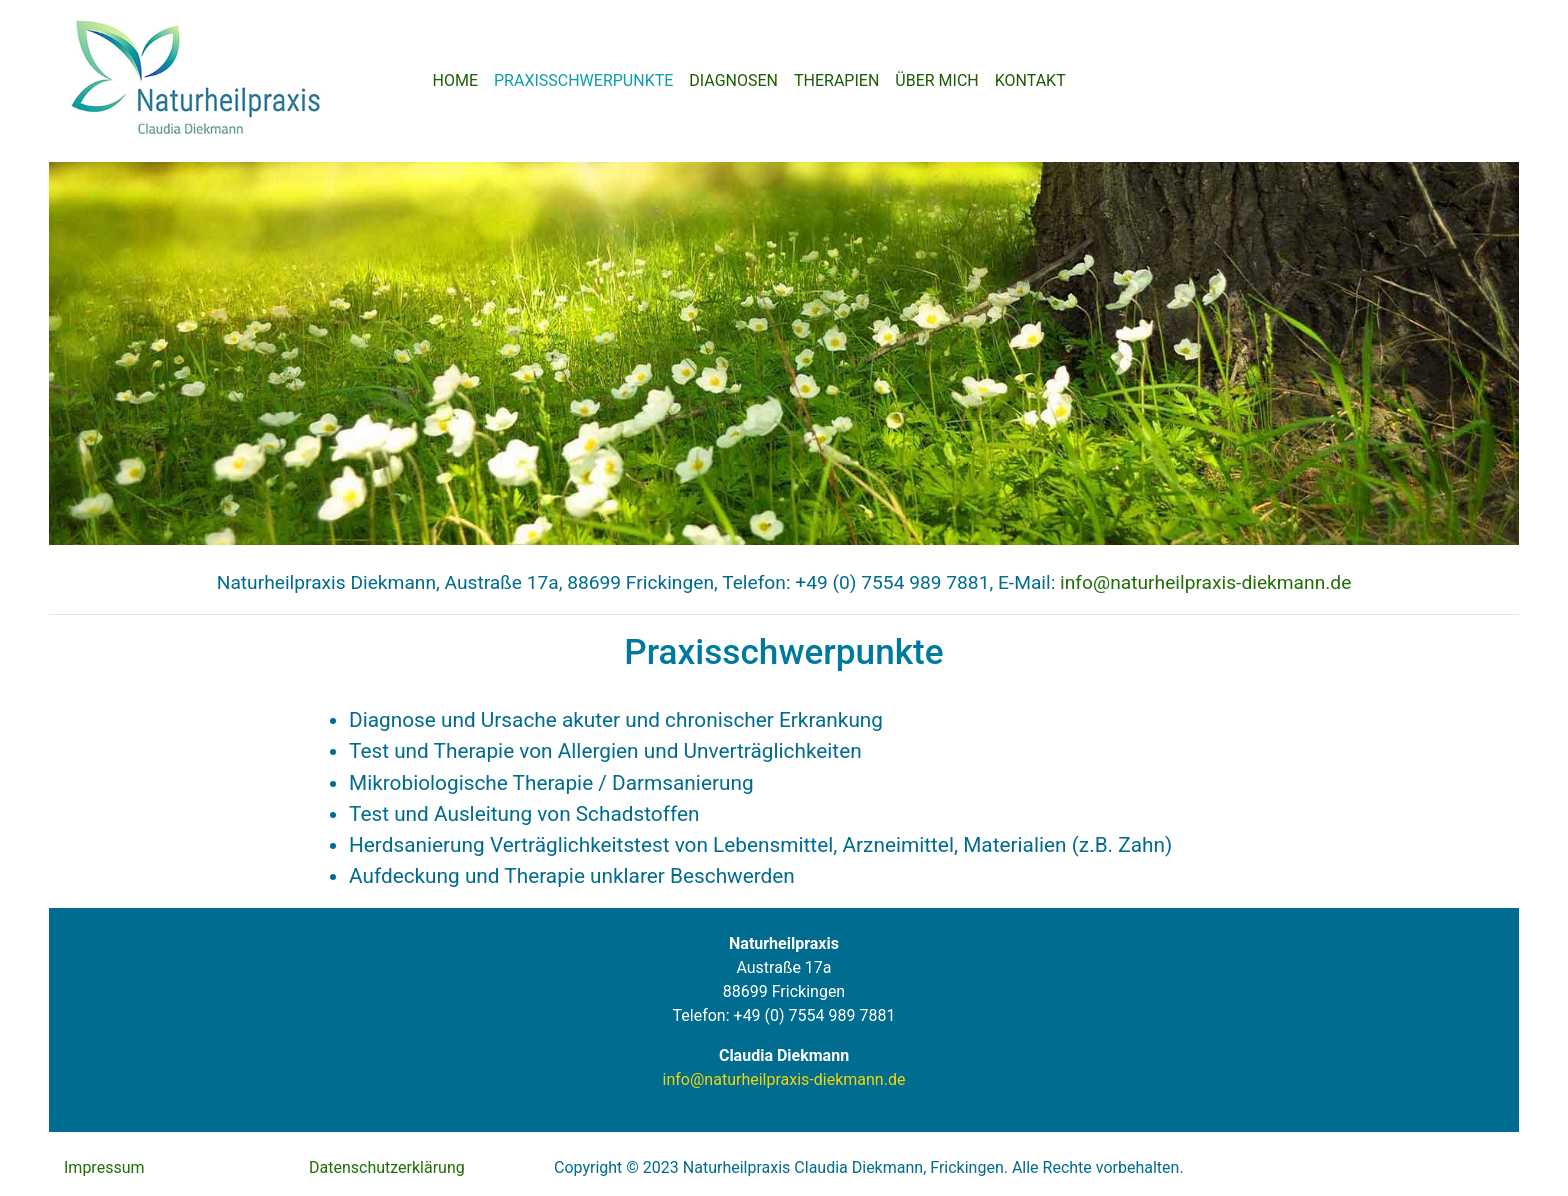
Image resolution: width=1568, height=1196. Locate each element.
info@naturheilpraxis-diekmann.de (1205, 582)
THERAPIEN (836, 80)
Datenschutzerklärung (387, 1167)
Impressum (104, 1167)
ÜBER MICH (936, 80)
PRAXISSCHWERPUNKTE (583, 80)
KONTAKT (1030, 80)
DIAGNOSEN (733, 80)
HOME (455, 80)
